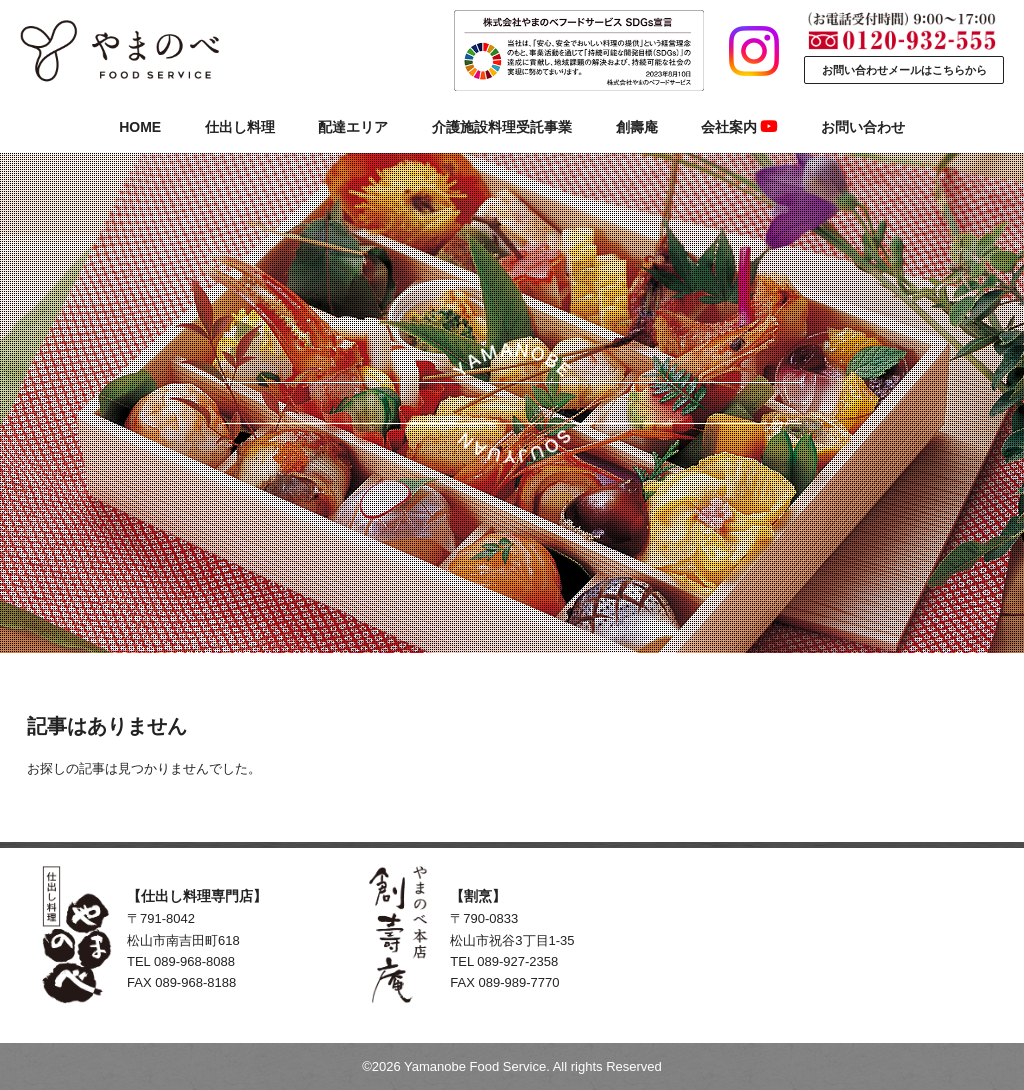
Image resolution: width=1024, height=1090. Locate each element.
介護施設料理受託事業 (502, 127)
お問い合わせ (863, 127)
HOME (140, 127)
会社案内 (739, 127)
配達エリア (353, 127)
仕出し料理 (240, 127)
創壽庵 (637, 127)
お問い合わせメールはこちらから (904, 70)
